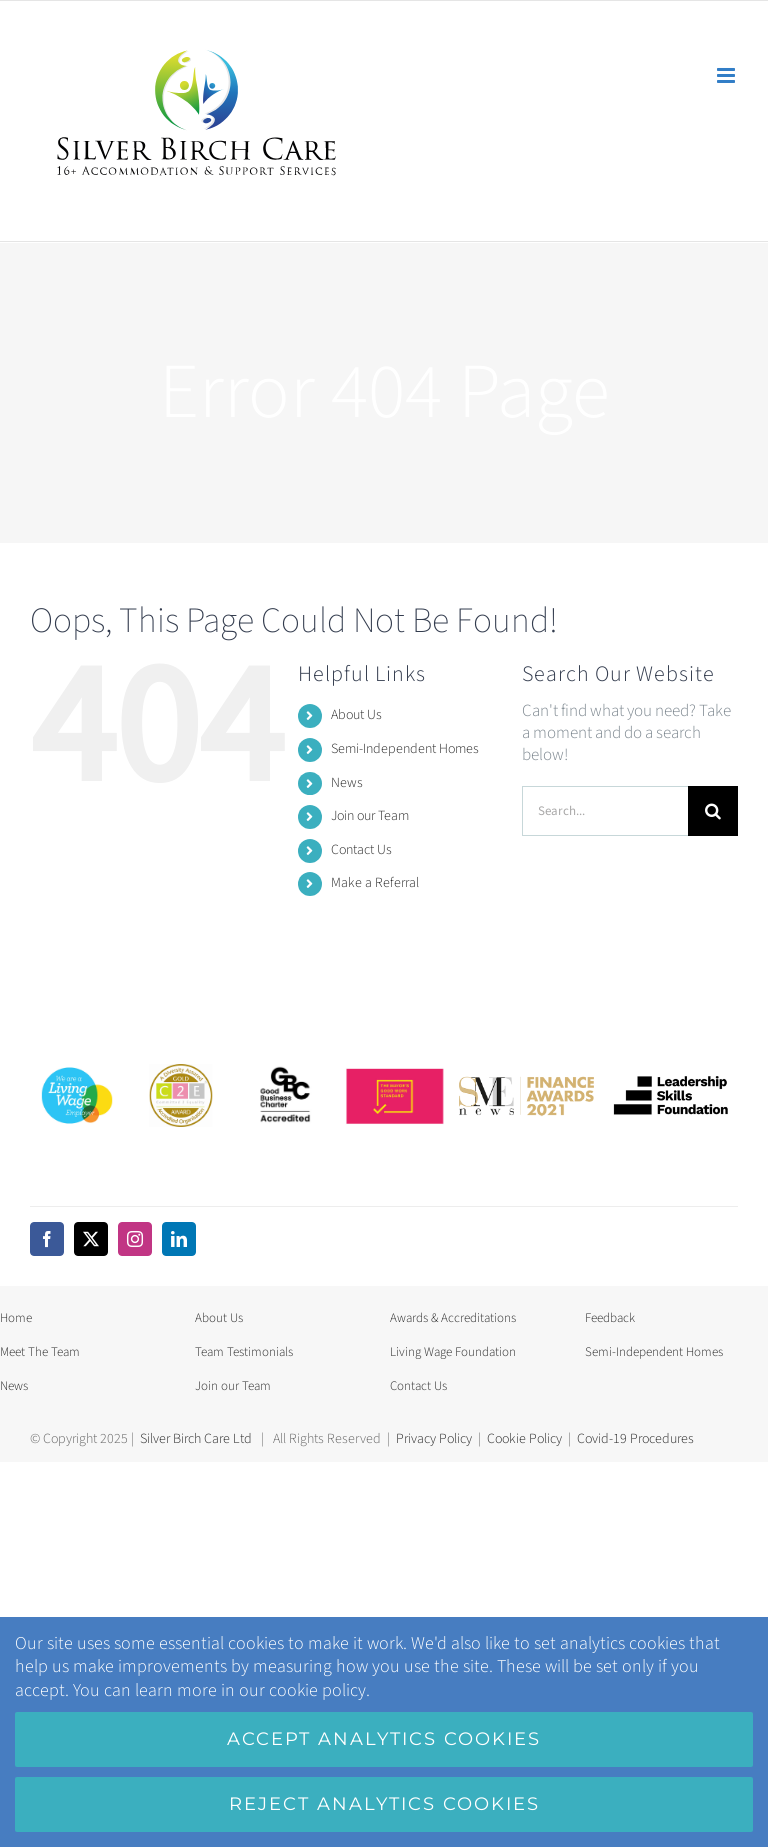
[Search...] (605, 811)
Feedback (610, 1318)
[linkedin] (179, 1239)
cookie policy (317, 1690)
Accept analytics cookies (384, 1739)
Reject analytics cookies (384, 1804)
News (347, 783)
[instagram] (135, 1239)
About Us (356, 715)
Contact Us (361, 850)
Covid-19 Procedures (635, 1439)
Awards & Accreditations (453, 1318)
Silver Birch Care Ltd (196, 1439)
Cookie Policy (524, 1439)
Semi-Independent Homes (405, 749)
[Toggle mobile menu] (727, 75)
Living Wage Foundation (453, 1352)
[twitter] (91, 1239)
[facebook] (47, 1239)
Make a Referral (375, 883)
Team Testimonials (244, 1352)
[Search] (713, 811)
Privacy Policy (434, 1439)
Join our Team (370, 816)
